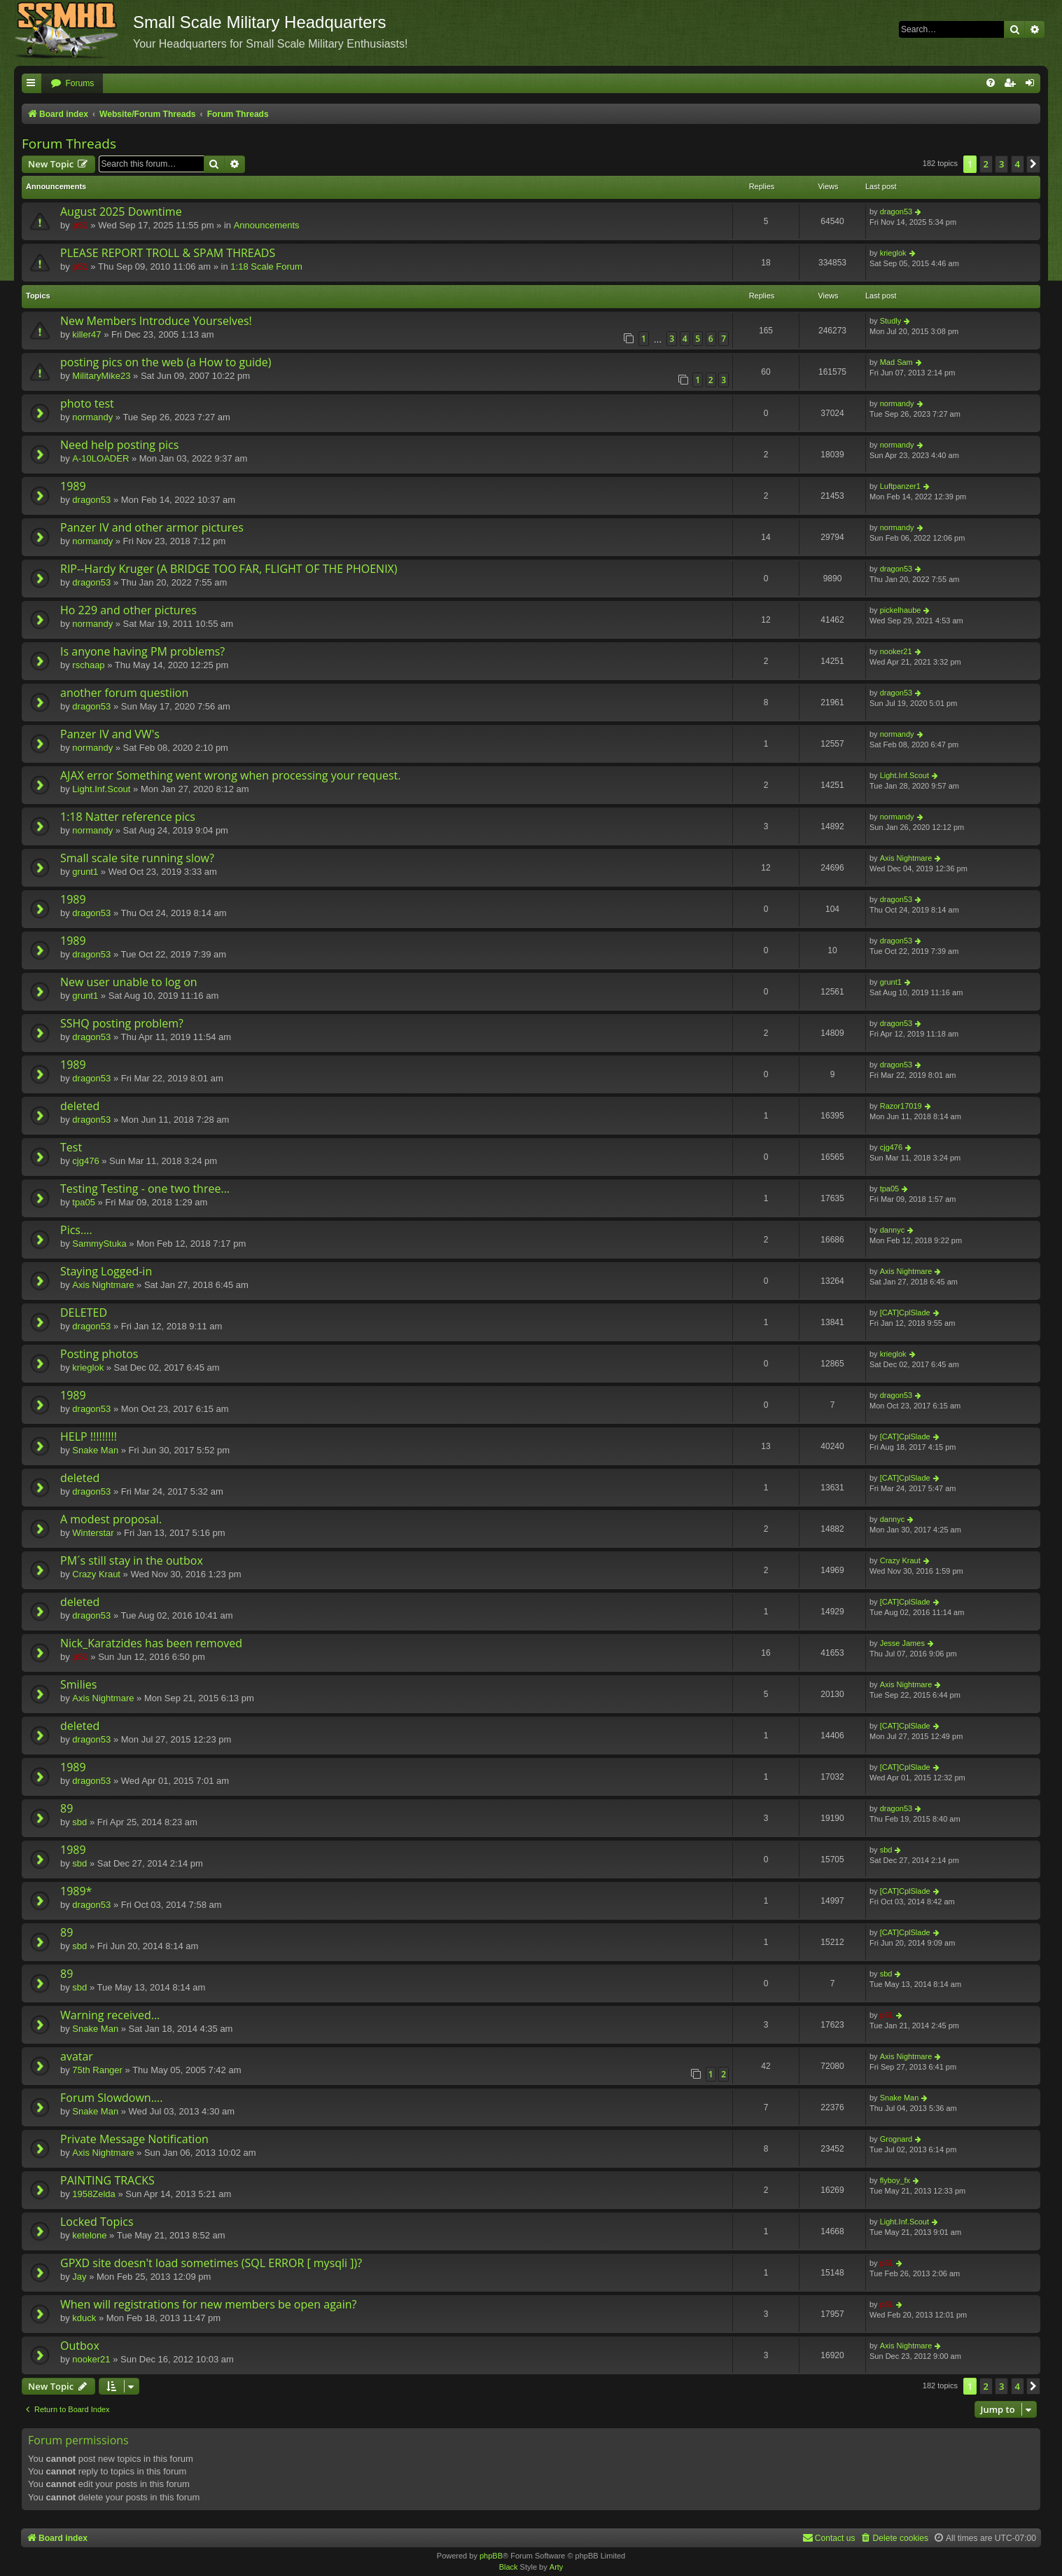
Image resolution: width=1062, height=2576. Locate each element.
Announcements (267, 225)
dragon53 (896, 211)
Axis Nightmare (906, 858)
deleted (79, 1106)
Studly (891, 321)
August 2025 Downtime (121, 211)
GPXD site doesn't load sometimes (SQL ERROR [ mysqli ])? (211, 2263)
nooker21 (896, 651)
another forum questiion (124, 692)
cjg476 (85, 1161)
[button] (1033, 163)
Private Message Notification (134, 2139)
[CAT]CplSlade (905, 1312)
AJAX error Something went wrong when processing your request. (230, 775)
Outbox (79, 2345)
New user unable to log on (128, 982)
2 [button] (986, 164)
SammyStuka (99, 1243)
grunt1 (85, 871)
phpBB (491, 2555)
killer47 (86, 334)
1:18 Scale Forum (266, 266)
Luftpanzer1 (900, 486)
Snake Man (95, 1450)
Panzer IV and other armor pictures (152, 527)
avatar (76, 2056)
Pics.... (76, 1230)
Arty (557, 2567)
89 (66, 1808)
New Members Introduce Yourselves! (156, 320)
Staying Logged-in (106, 1271)
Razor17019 (901, 1106)
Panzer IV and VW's (110, 734)
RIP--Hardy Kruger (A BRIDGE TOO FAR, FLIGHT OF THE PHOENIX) (229, 568)
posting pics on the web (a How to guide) (166, 362)
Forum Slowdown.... (111, 2097)
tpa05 (83, 1202)
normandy (92, 417)
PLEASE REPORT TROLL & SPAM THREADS (167, 253)
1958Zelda (93, 2194)
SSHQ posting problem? (121, 1023)
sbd (79, 1822)
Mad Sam (896, 362)
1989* (76, 1891)
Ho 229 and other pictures (128, 610)
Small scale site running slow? (137, 858)
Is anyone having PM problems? (142, 651)
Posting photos (99, 1354)
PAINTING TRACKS (107, 2180)
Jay (79, 2276)
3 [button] (1001, 164)
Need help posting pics (119, 444)
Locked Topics (97, 2221)
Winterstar (92, 1533)
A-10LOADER (100, 458)
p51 (80, 225)
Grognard (896, 2139)
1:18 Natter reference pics (127, 816)
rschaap (88, 665)
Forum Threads (69, 143)
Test (71, 1147)
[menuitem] (72, 83)
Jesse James (902, 1643)
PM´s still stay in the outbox (131, 1560)
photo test (87, 403)
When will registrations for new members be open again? (208, 2304)
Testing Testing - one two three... (145, 1188)
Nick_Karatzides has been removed (151, 1643)
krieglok (893, 253)
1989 (73, 486)
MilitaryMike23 (101, 376)
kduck (84, 2318)
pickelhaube (900, 610)
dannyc (892, 1230)
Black (508, 2567)
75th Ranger (97, 2070)
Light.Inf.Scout (101, 789)
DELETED (83, 1312)
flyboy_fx (895, 2180)
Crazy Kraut (96, 1574)
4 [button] (1017, 164)
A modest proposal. (111, 1519)
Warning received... (110, 2015)
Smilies (78, 1684)
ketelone (89, 2235)
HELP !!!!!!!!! (88, 1436)
